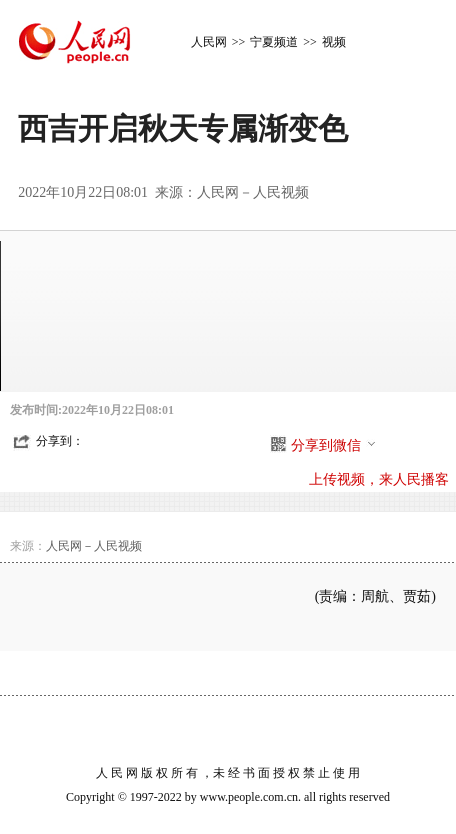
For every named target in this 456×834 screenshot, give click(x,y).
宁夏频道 (274, 42)
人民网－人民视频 (253, 192)
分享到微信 (334, 445)
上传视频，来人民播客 (379, 479)
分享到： (60, 441)
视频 (334, 42)
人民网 (209, 42)
